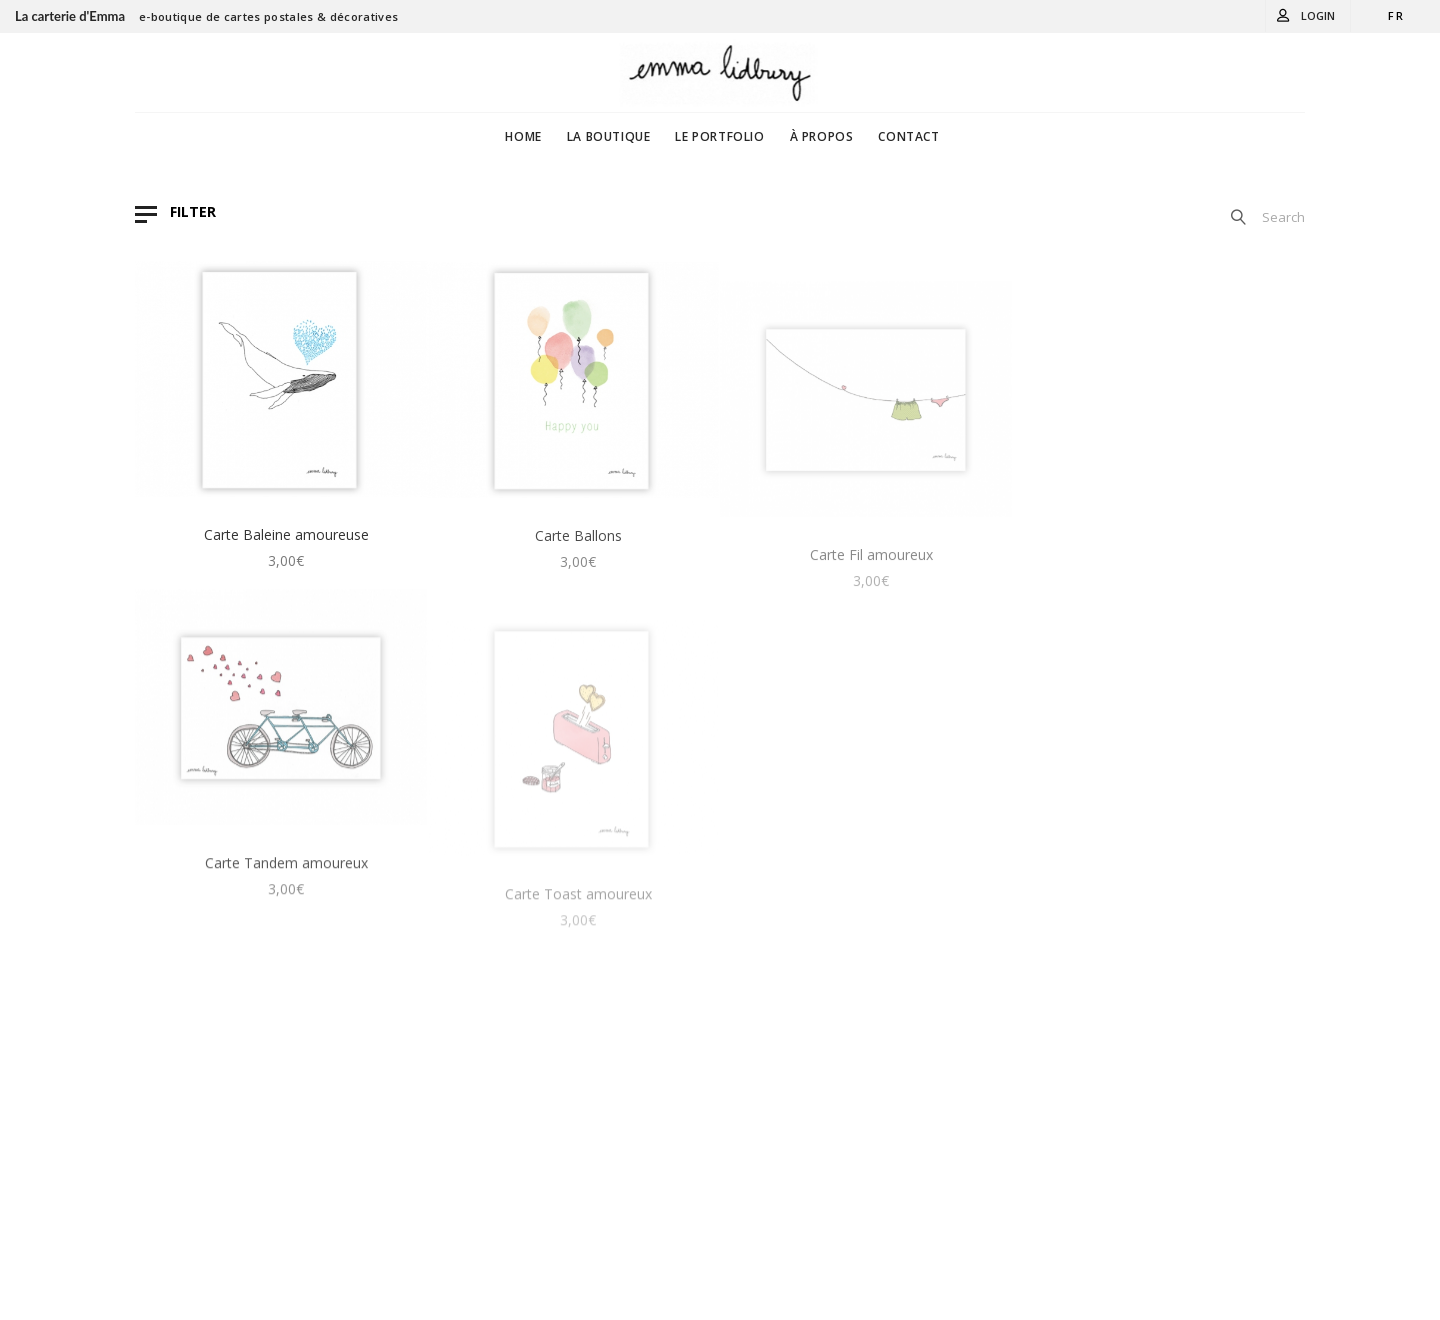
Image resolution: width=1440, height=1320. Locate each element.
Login (1318, 15)
